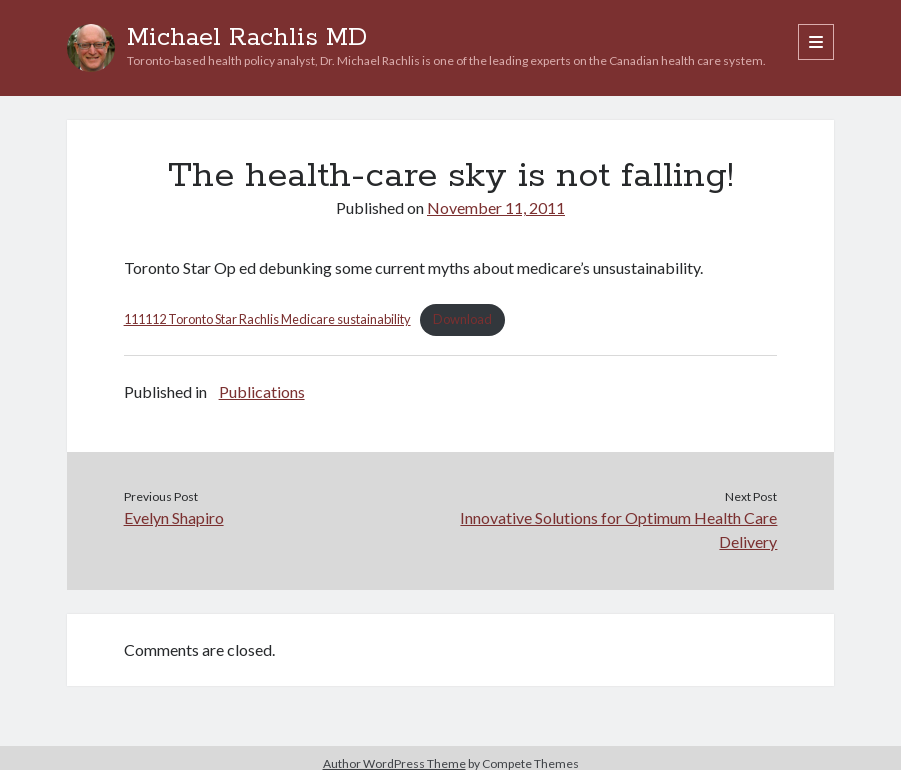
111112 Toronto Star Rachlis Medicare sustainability (267, 319)
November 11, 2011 (496, 207)
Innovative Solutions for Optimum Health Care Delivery (618, 529)
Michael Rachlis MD (247, 38)
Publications (262, 391)
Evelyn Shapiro (174, 517)
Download (462, 319)
